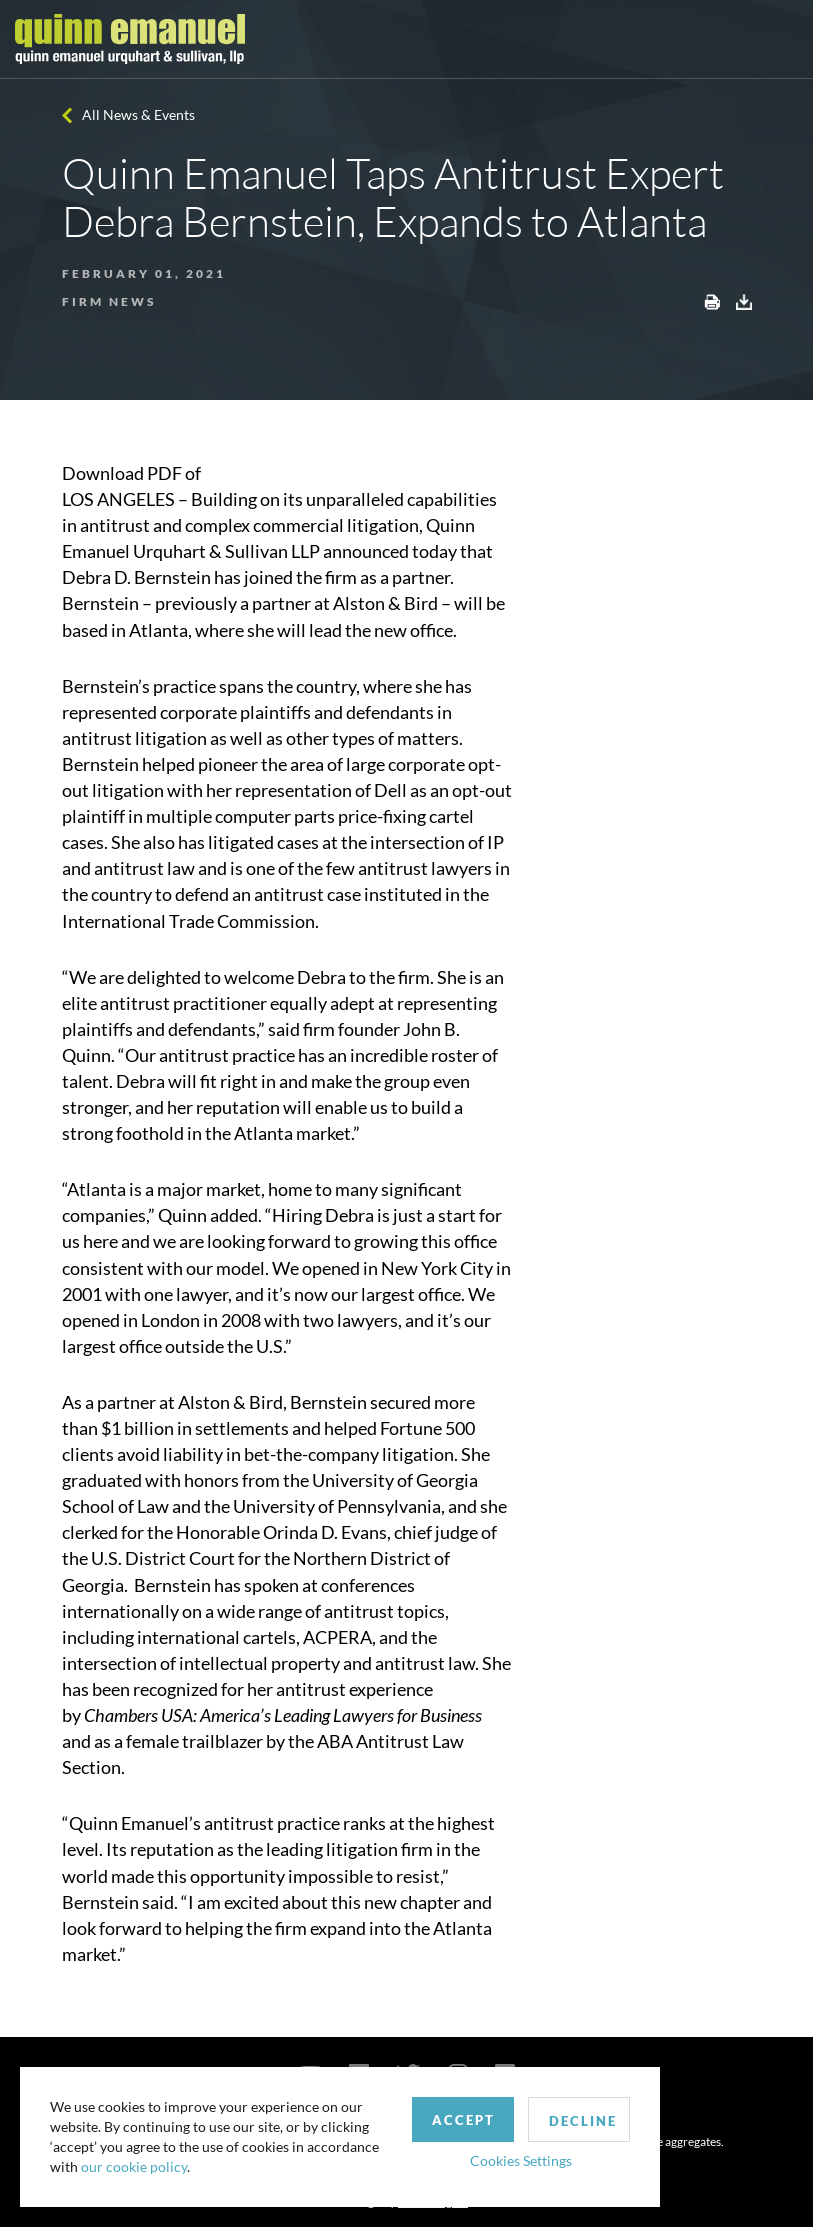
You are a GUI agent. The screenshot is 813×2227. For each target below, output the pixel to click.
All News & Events (138, 114)
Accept (463, 2120)
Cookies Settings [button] (521, 2160)
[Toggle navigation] (780, 39)
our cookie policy (134, 2166)
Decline (583, 2121)
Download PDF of (131, 473)
